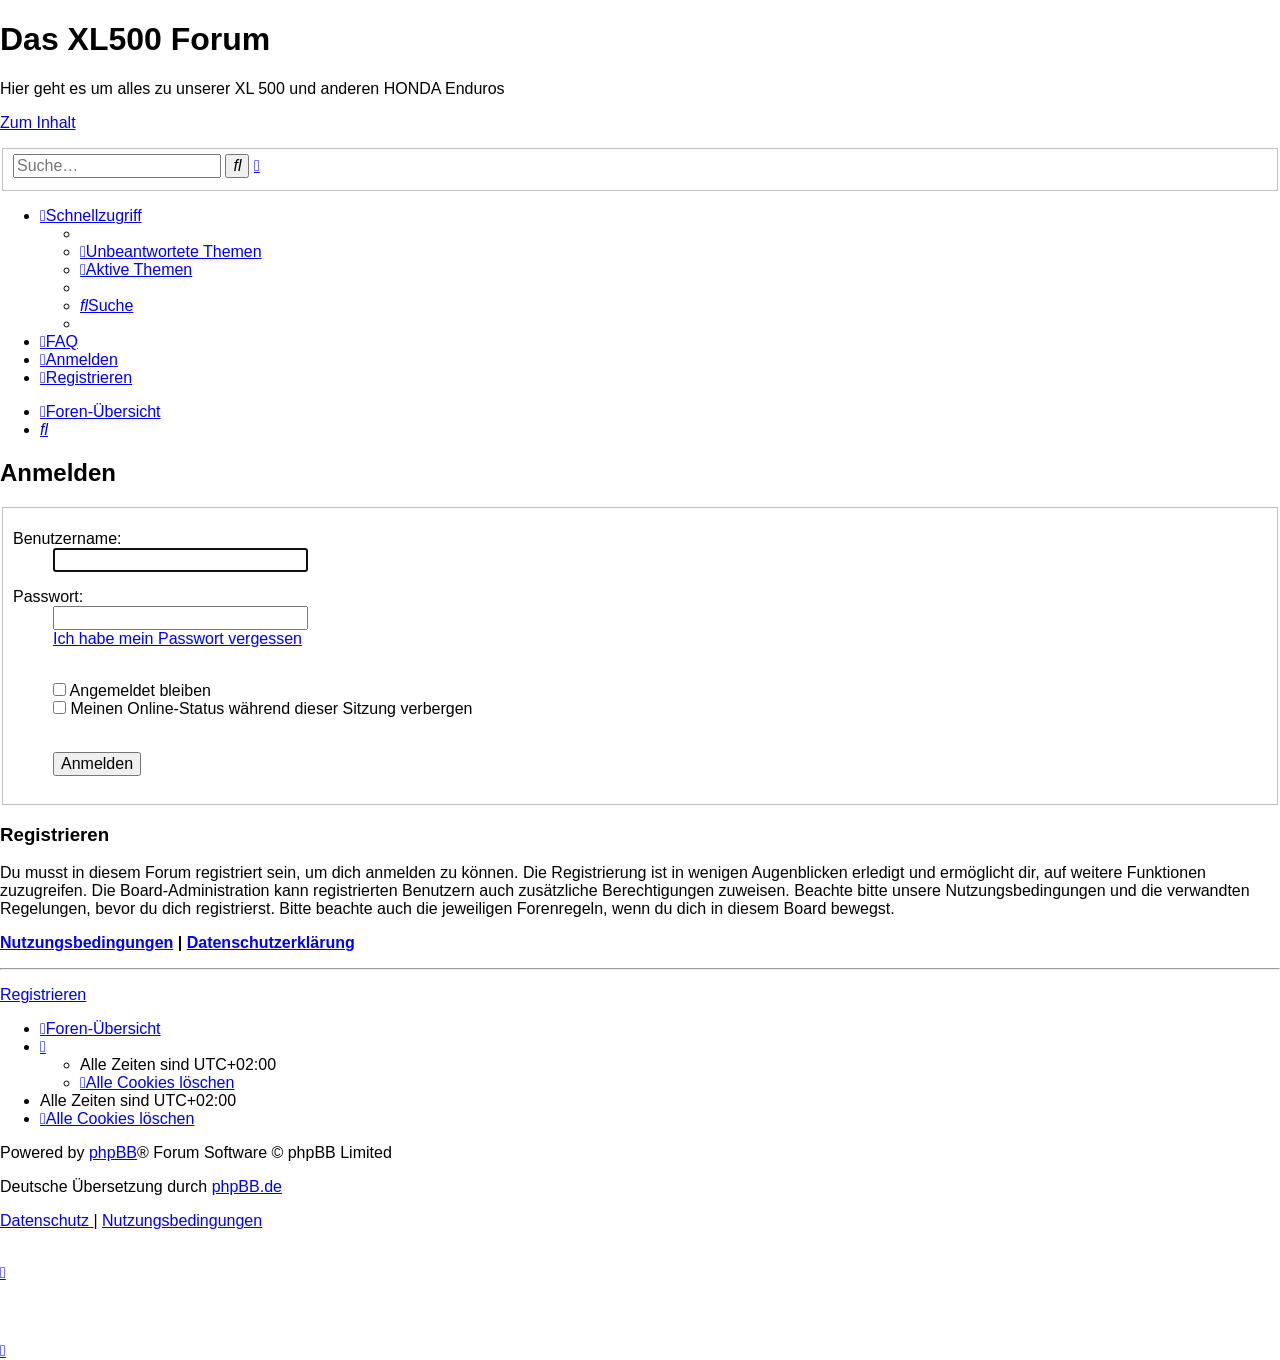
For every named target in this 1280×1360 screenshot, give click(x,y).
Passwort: (48, 596)
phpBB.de (247, 1186)
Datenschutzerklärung (271, 942)
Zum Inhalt (38, 122)
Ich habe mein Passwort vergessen (177, 638)
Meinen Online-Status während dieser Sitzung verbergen (262, 708)
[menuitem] (171, 251)
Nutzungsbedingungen (86, 942)
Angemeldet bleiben (132, 690)
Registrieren (43, 994)
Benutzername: (67, 538)
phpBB (113, 1152)
